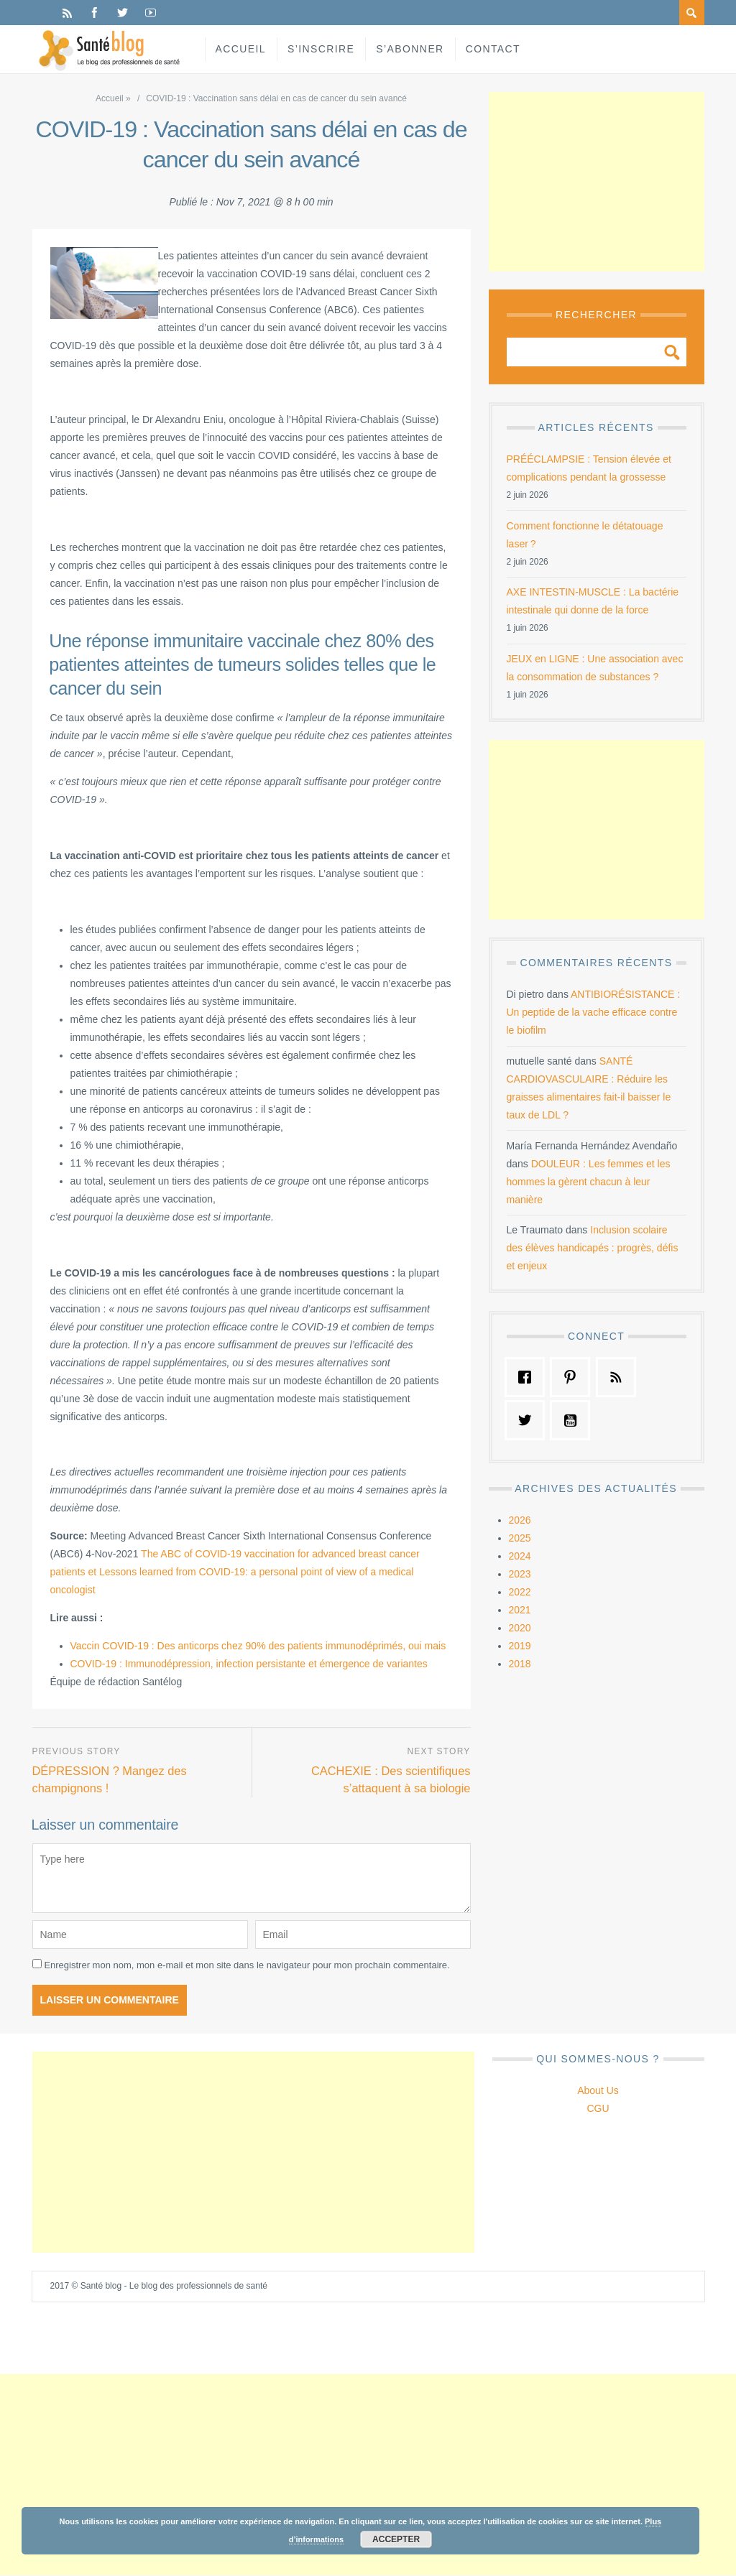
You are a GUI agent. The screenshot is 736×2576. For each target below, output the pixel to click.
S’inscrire (321, 49)
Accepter (396, 2539)
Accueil (241, 49)
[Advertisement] (596, 182)
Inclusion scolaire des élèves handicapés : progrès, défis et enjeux (592, 1247)
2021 (520, 1610)
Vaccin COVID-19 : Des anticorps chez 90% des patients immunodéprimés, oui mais (258, 1645)
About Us (598, 2091)
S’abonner (409, 49)
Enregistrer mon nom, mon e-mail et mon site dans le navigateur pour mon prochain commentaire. (246, 1965)
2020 (520, 1628)
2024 (520, 1556)
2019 (520, 1645)
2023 (520, 1574)
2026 (520, 1520)
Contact (493, 49)
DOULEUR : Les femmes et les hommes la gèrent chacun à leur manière (589, 1181)
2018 (520, 1663)
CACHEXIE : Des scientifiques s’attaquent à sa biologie (389, 1779)
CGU (597, 2109)
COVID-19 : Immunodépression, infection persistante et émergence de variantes (249, 1663)
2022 (520, 1592)
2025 (520, 1538)
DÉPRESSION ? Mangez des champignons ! (111, 1779)
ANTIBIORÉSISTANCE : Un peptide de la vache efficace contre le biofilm (594, 1012)
